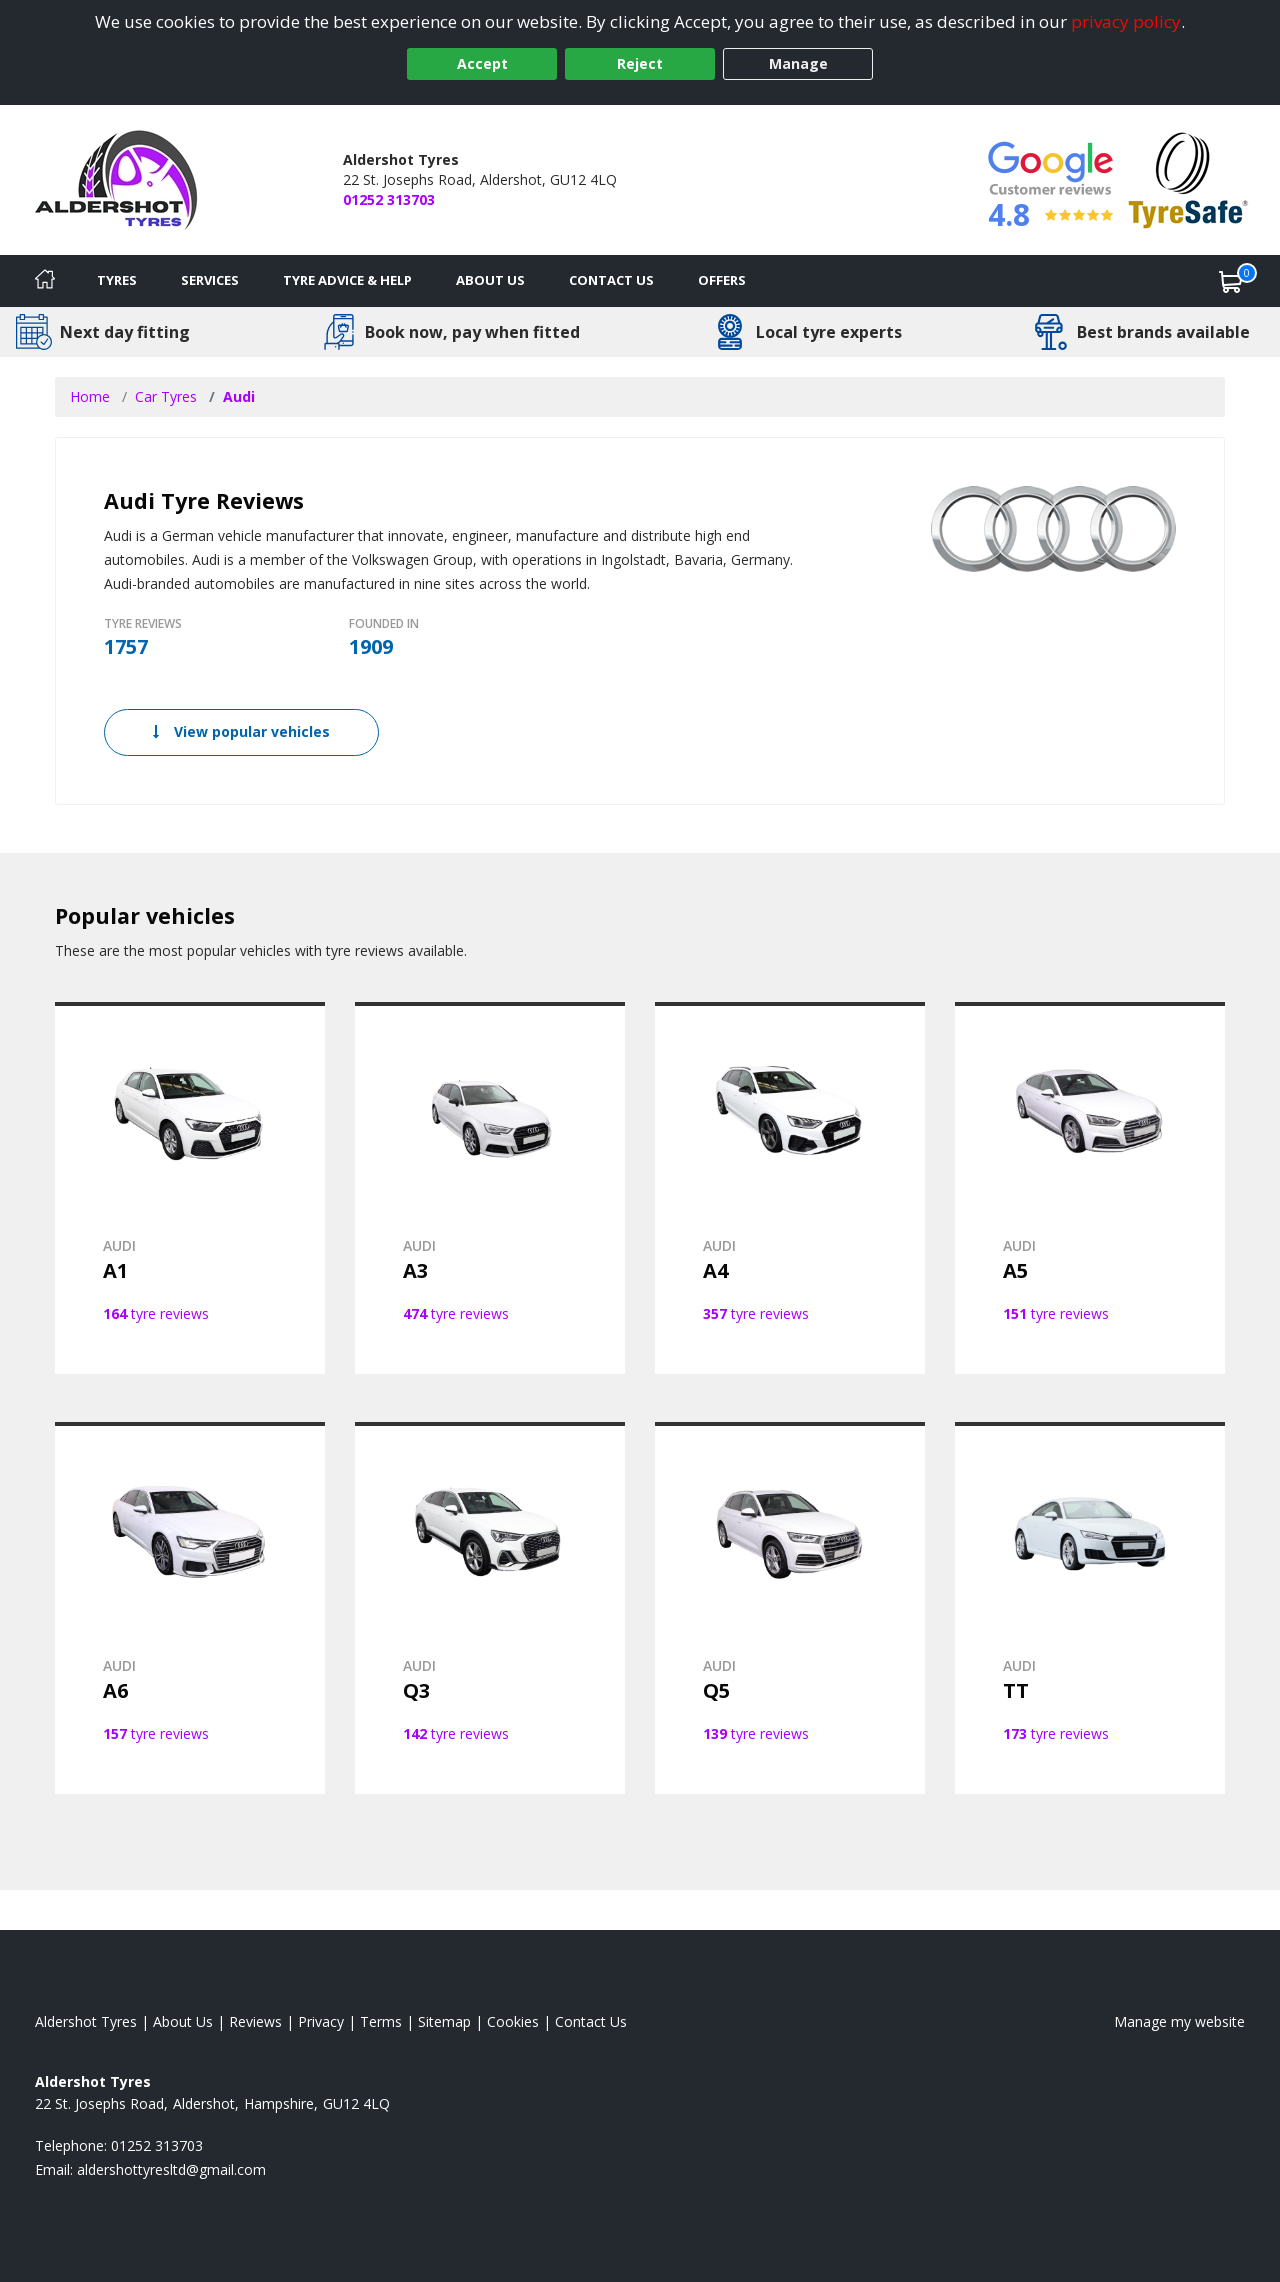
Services (210, 280)
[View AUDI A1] (190, 1188)
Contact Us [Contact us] (611, 280)
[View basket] (1231, 281)
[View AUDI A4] (790, 1188)
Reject (640, 63)
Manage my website (1179, 2021)
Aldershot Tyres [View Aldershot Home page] (86, 2021)
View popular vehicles (241, 731)
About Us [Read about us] (183, 2021)
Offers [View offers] (722, 280)
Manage (798, 63)
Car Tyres (166, 396)
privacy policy (1126, 21)
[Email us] (171, 2169)
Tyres (117, 280)
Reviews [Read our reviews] (255, 2021)
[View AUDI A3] (490, 1188)
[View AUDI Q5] (790, 1608)
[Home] (45, 281)
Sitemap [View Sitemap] (444, 2021)
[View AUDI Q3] (490, 1608)
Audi (239, 396)
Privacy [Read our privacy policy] (321, 2021)
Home (90, 396)
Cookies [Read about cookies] (513, 2021)
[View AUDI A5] (1090, 1188)
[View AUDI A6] (190, 1608)
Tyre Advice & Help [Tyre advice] (347, 280)
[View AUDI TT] (1090, 1608)
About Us (490, 280)
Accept (482, 63)
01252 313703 (389, 199)
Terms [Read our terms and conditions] (381, 2021)
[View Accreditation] (1188, 178)
